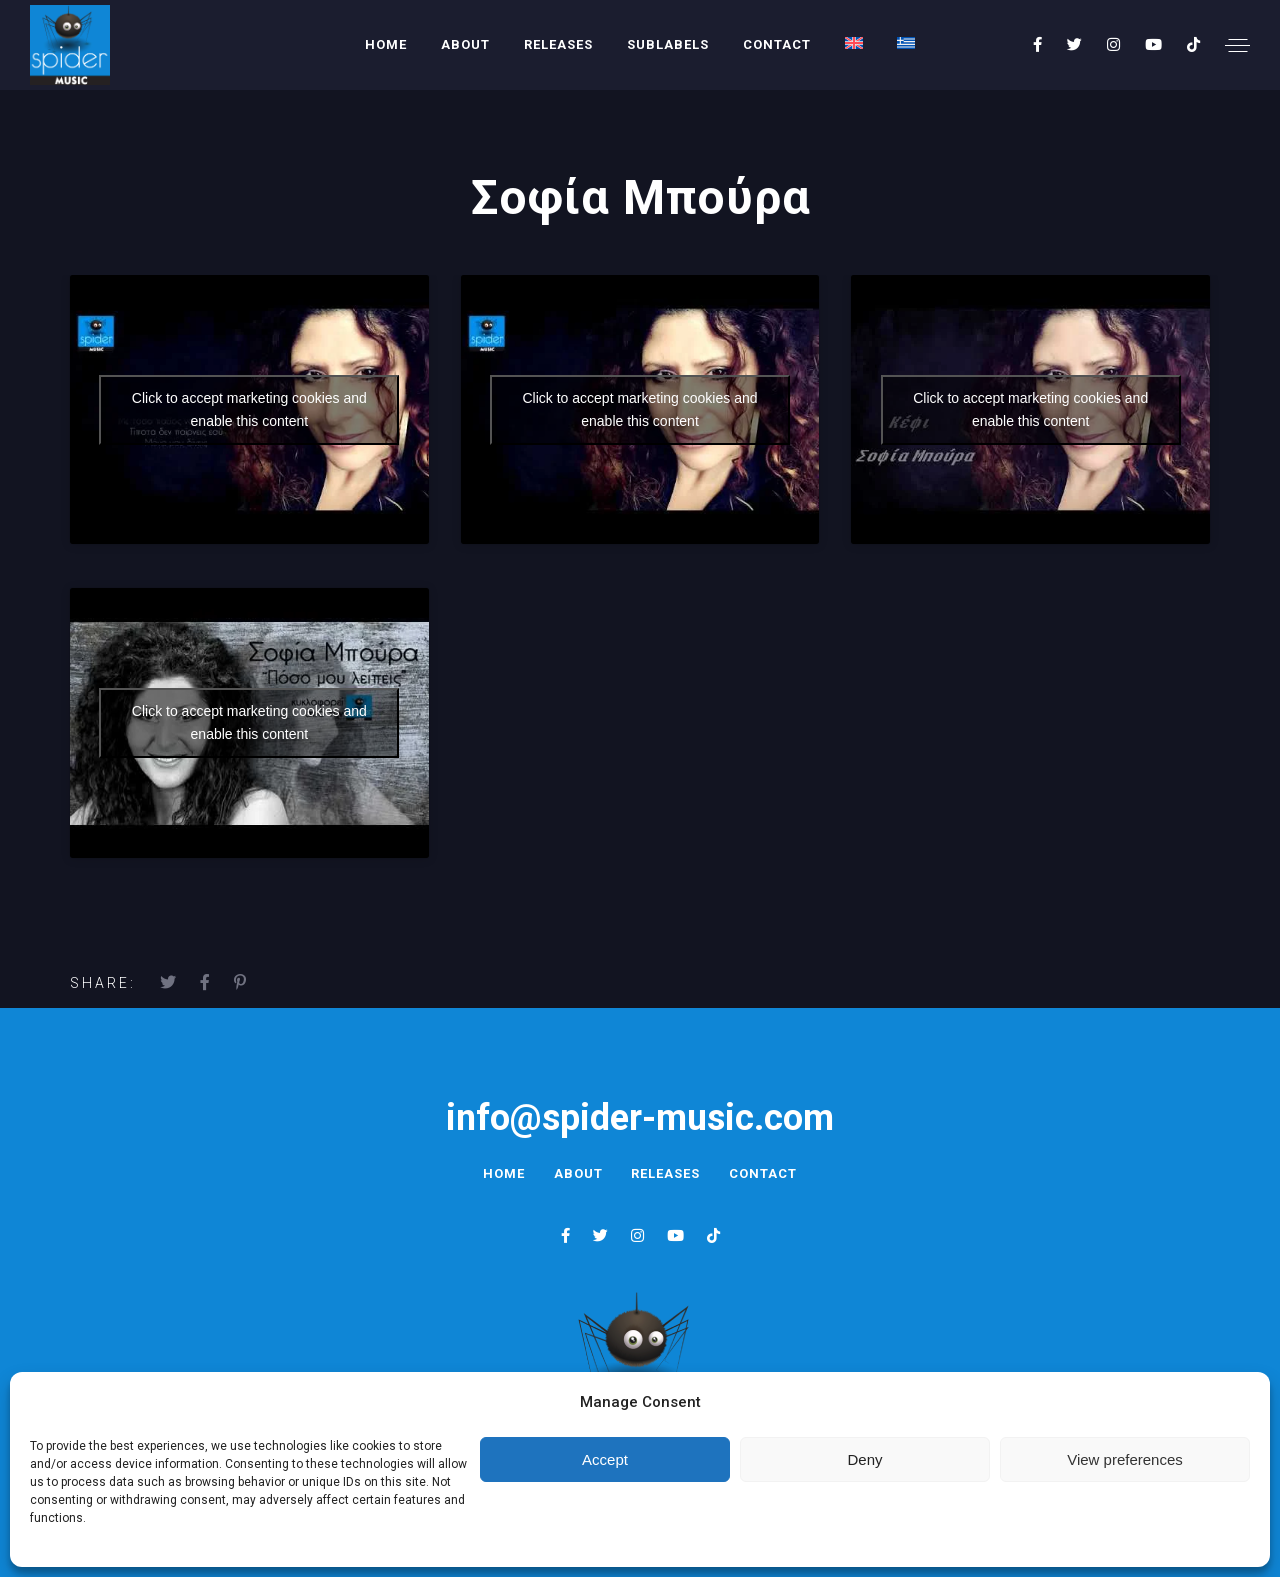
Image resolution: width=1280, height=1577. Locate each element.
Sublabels (668, 44)
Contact (777, 44)
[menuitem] (854, 43)
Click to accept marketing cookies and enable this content (249, 409)
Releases (558, 44)
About (465, 44)
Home (386, 44)
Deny (864, 1459)
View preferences (1125, 1459)
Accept (605, 1459)
